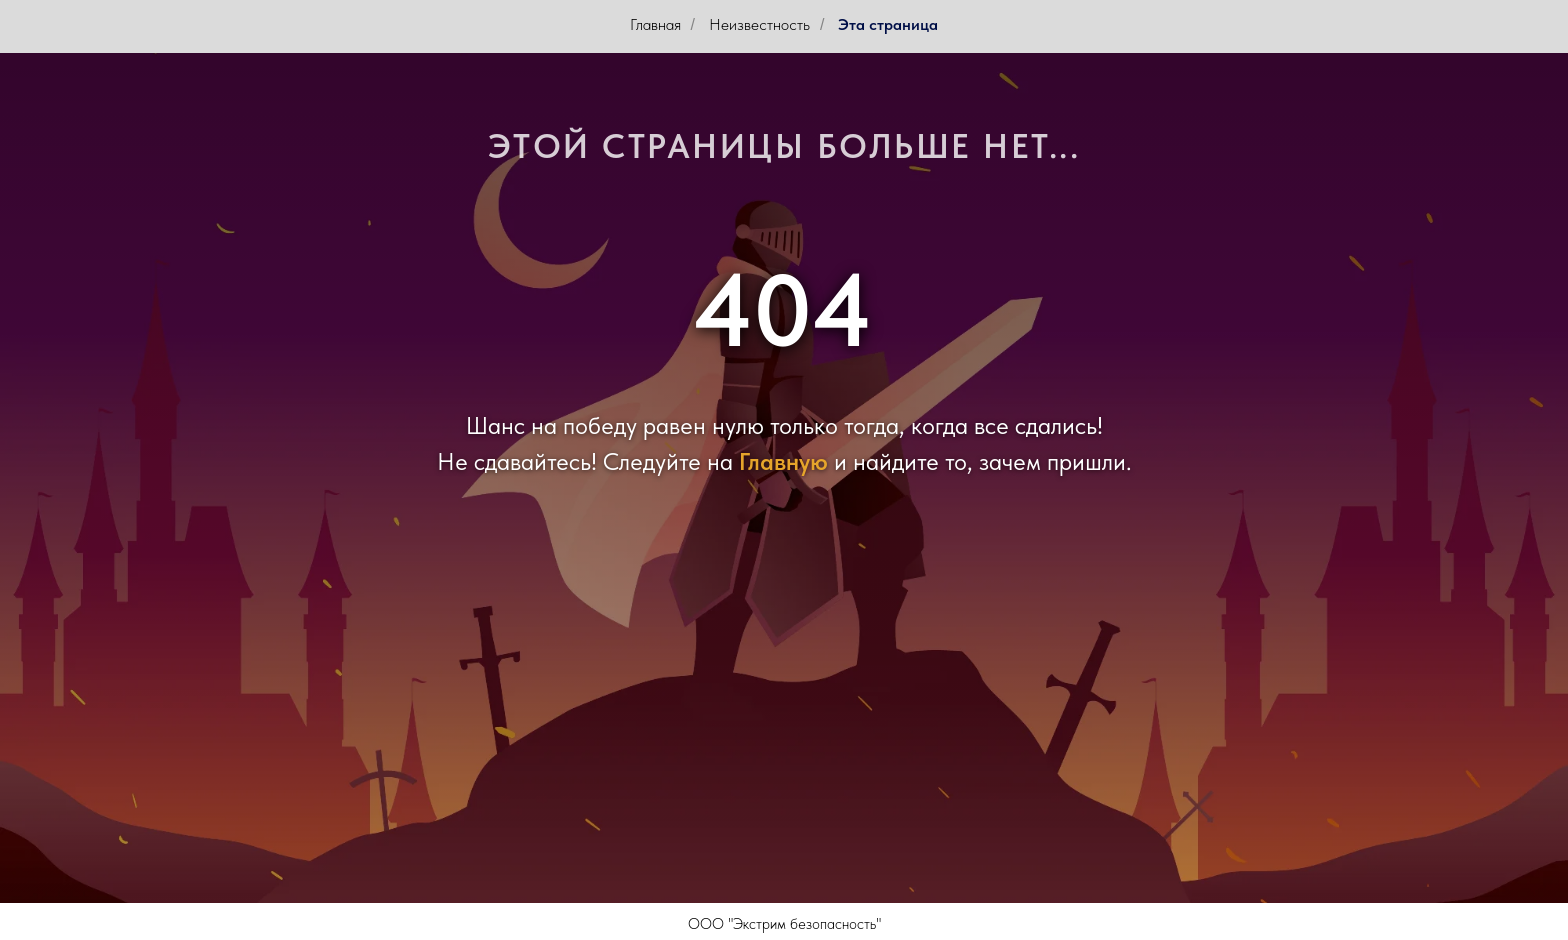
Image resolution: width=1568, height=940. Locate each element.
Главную (783, 461)
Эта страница (888, 24)
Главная (655, 24)
